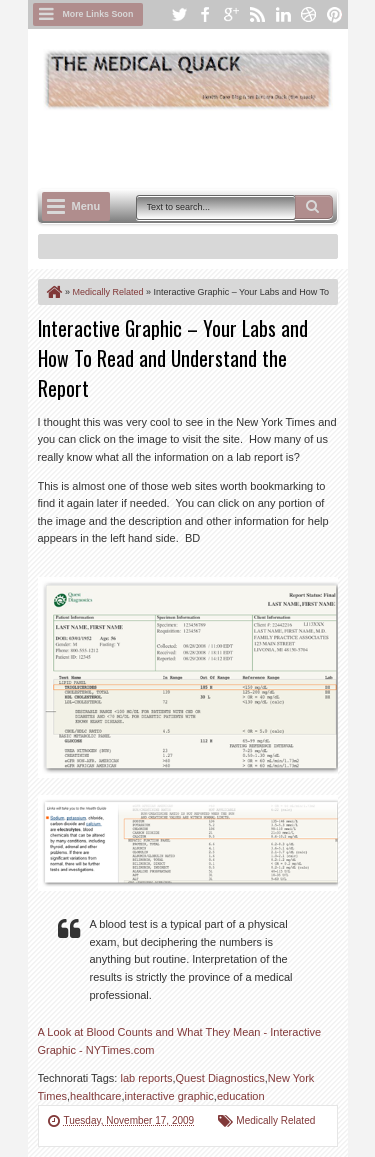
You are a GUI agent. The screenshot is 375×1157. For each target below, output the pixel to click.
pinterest (335, 14)
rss (257, 14)
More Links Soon (98, 14)
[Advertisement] (206, 147)
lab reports (146, 1078)
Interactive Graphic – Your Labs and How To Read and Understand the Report (173, 358)
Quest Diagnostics (220, 1078)
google (231, 14)
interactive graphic (169, 1096)
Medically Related (275, 1120)
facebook (205, 14)
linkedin (283, 14)
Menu (86, 206)
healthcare (95, 1096)
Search (314, 207)
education (241, 1096)
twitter (179, 14)
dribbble (309, 14)
